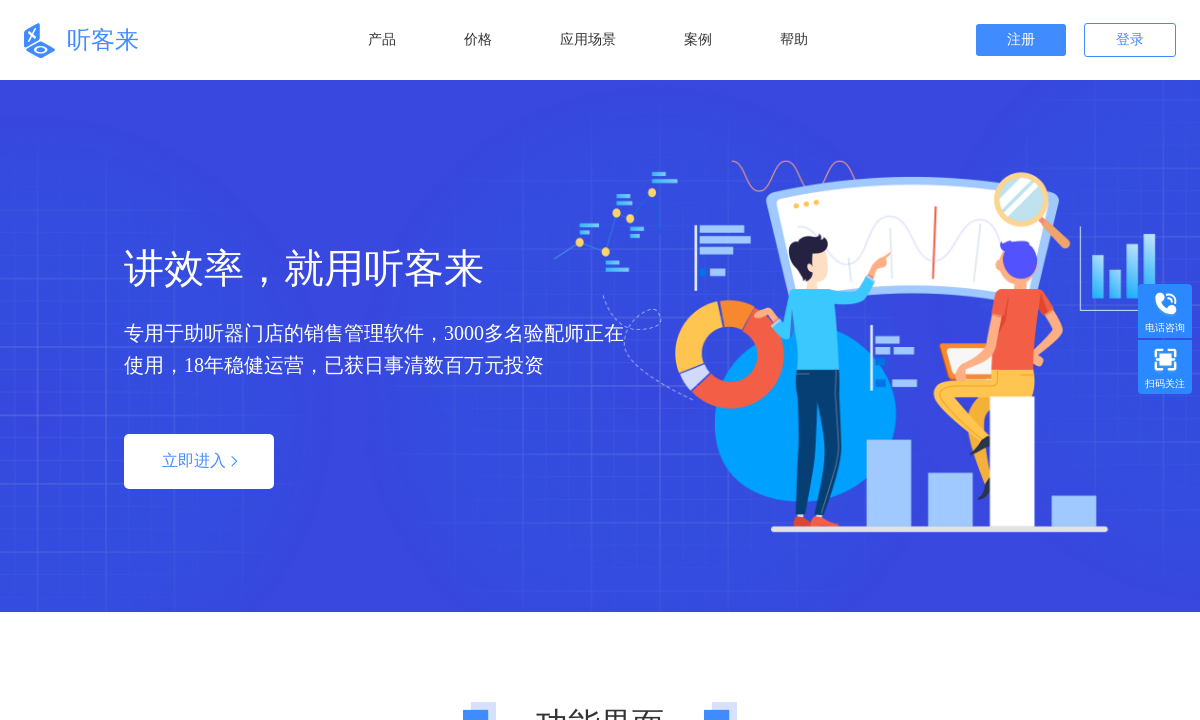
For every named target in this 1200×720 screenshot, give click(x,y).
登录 (1130, 39)
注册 (1021, 39)
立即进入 (199, 460)
